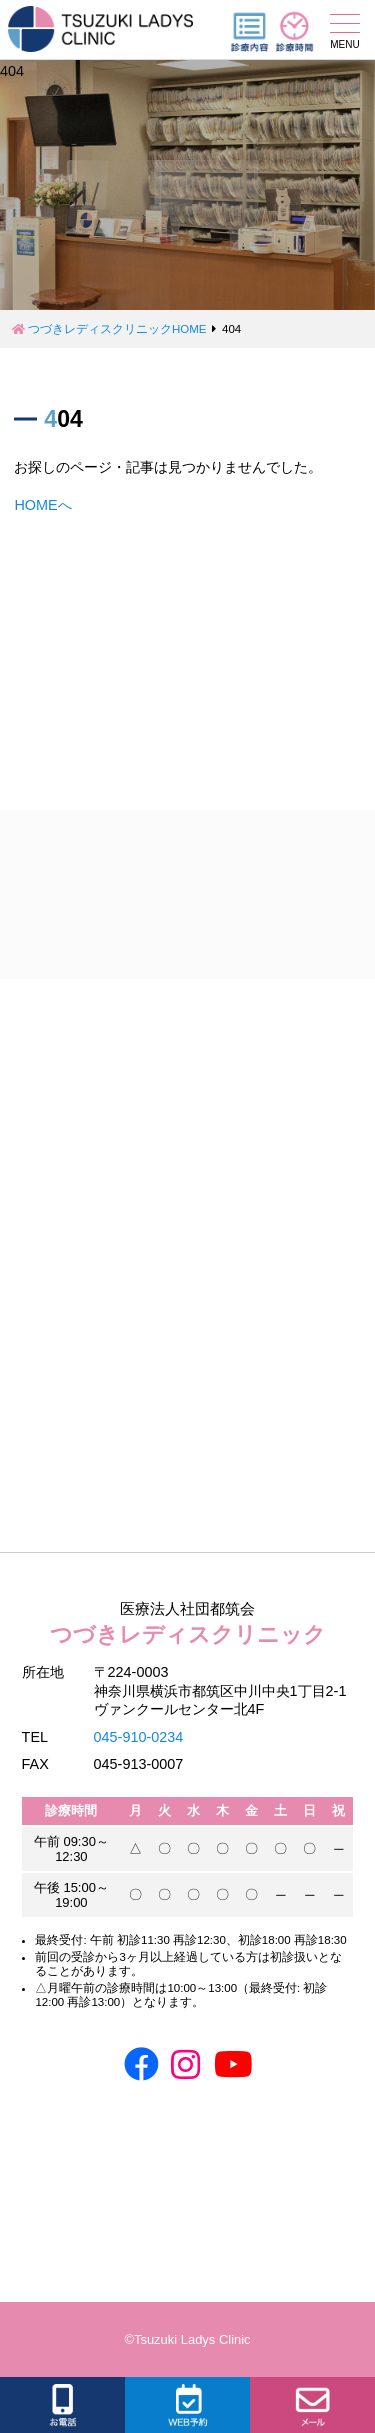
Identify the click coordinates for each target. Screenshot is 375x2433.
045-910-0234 (139, 1737)
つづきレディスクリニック (188, 1621)
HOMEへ (42, 505)
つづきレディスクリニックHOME (117, 329)
